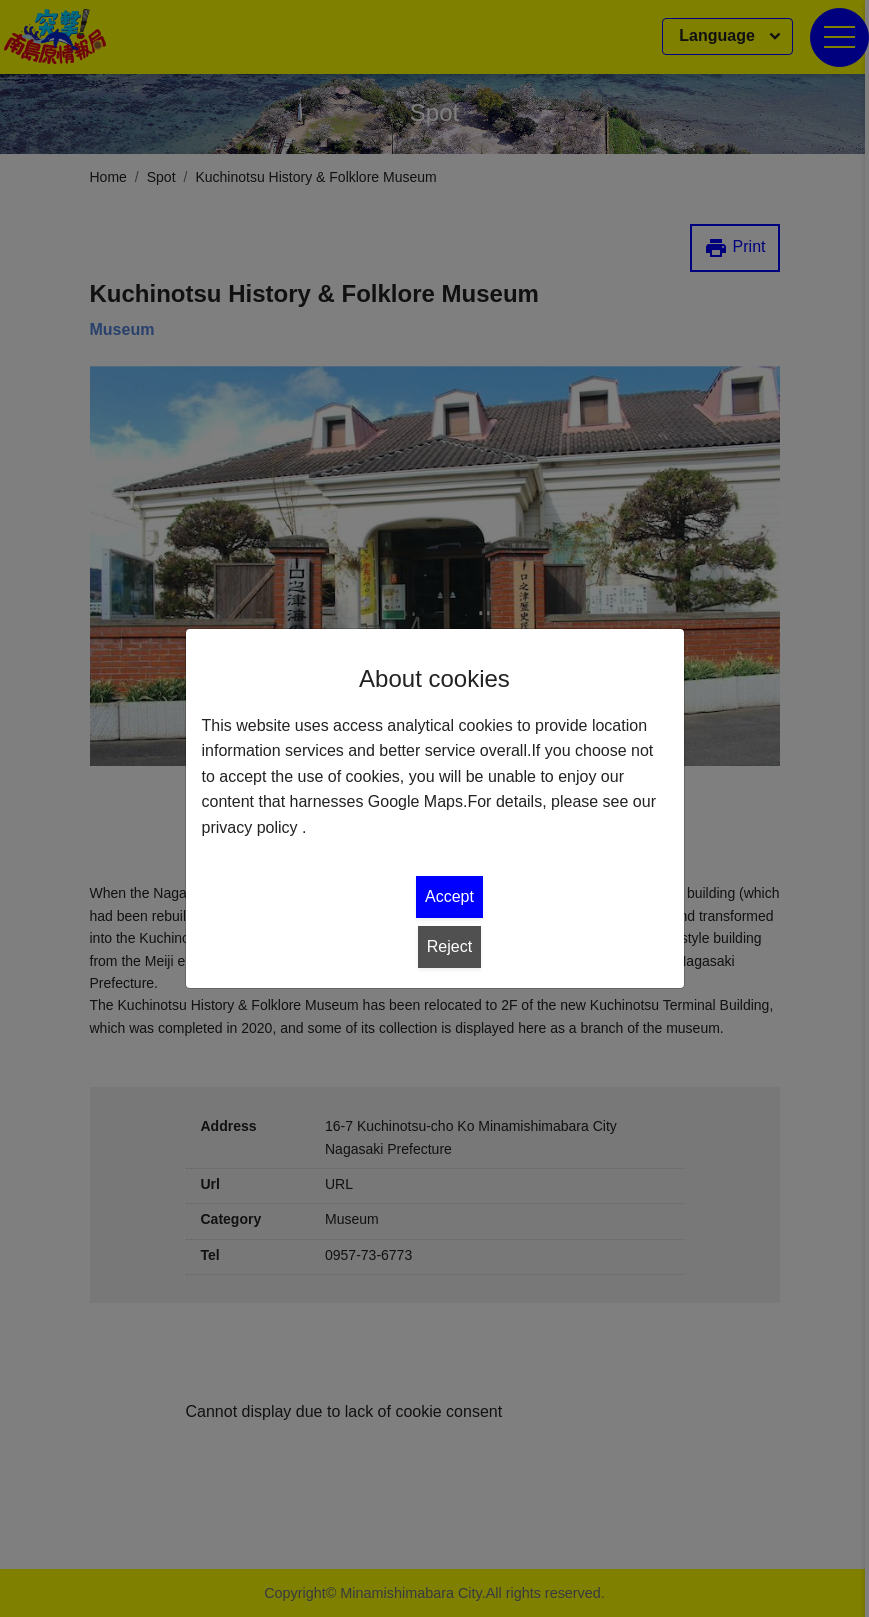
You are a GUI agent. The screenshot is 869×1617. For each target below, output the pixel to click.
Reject (449, 946)
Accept (449, 896)
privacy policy (250, 827)
